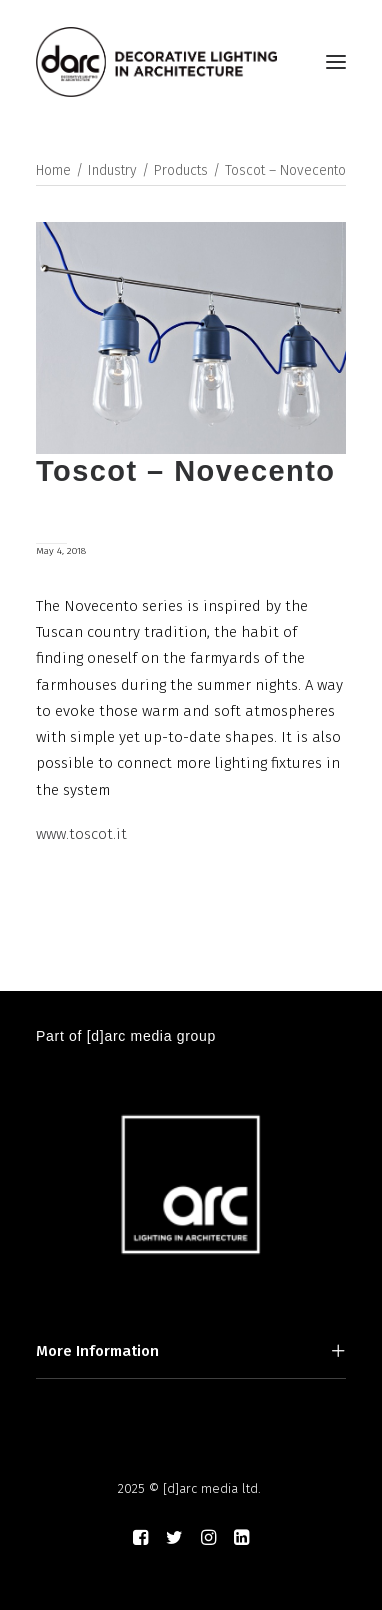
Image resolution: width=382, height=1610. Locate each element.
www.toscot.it (81, 834)
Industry (112, 170)
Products (181, 170)
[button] (336, 62)
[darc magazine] (156, 62)
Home (53, 170)
